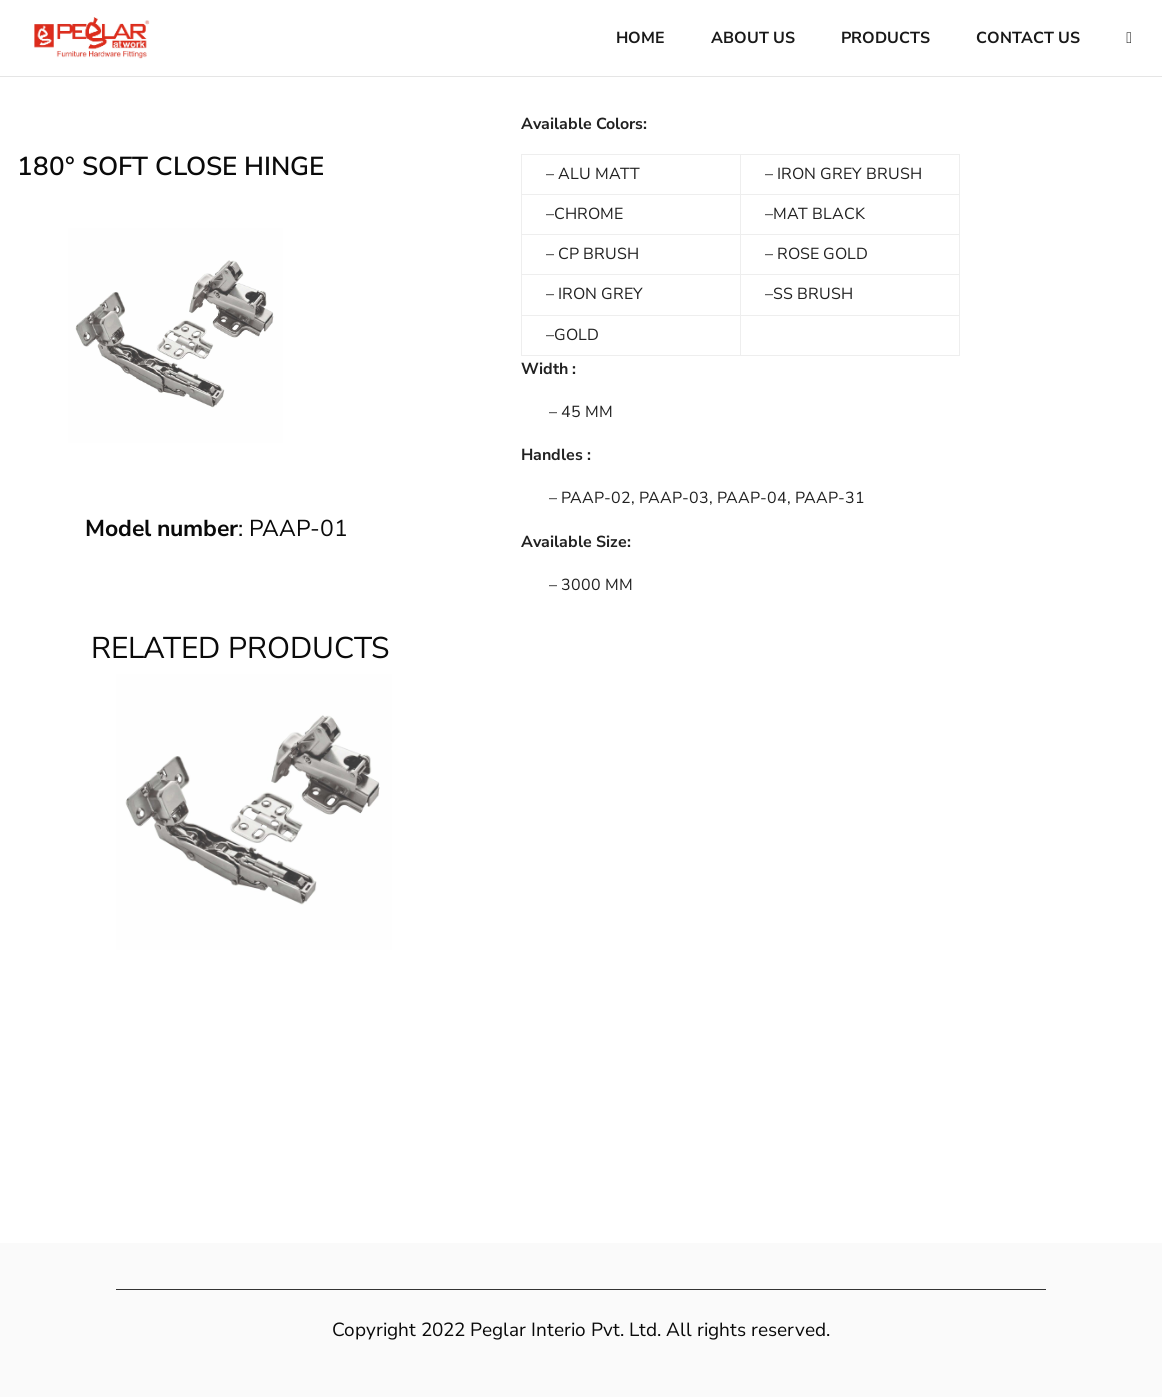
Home (640, 40)
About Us (753, 40)
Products (885, 40)
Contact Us (1028, 40)
